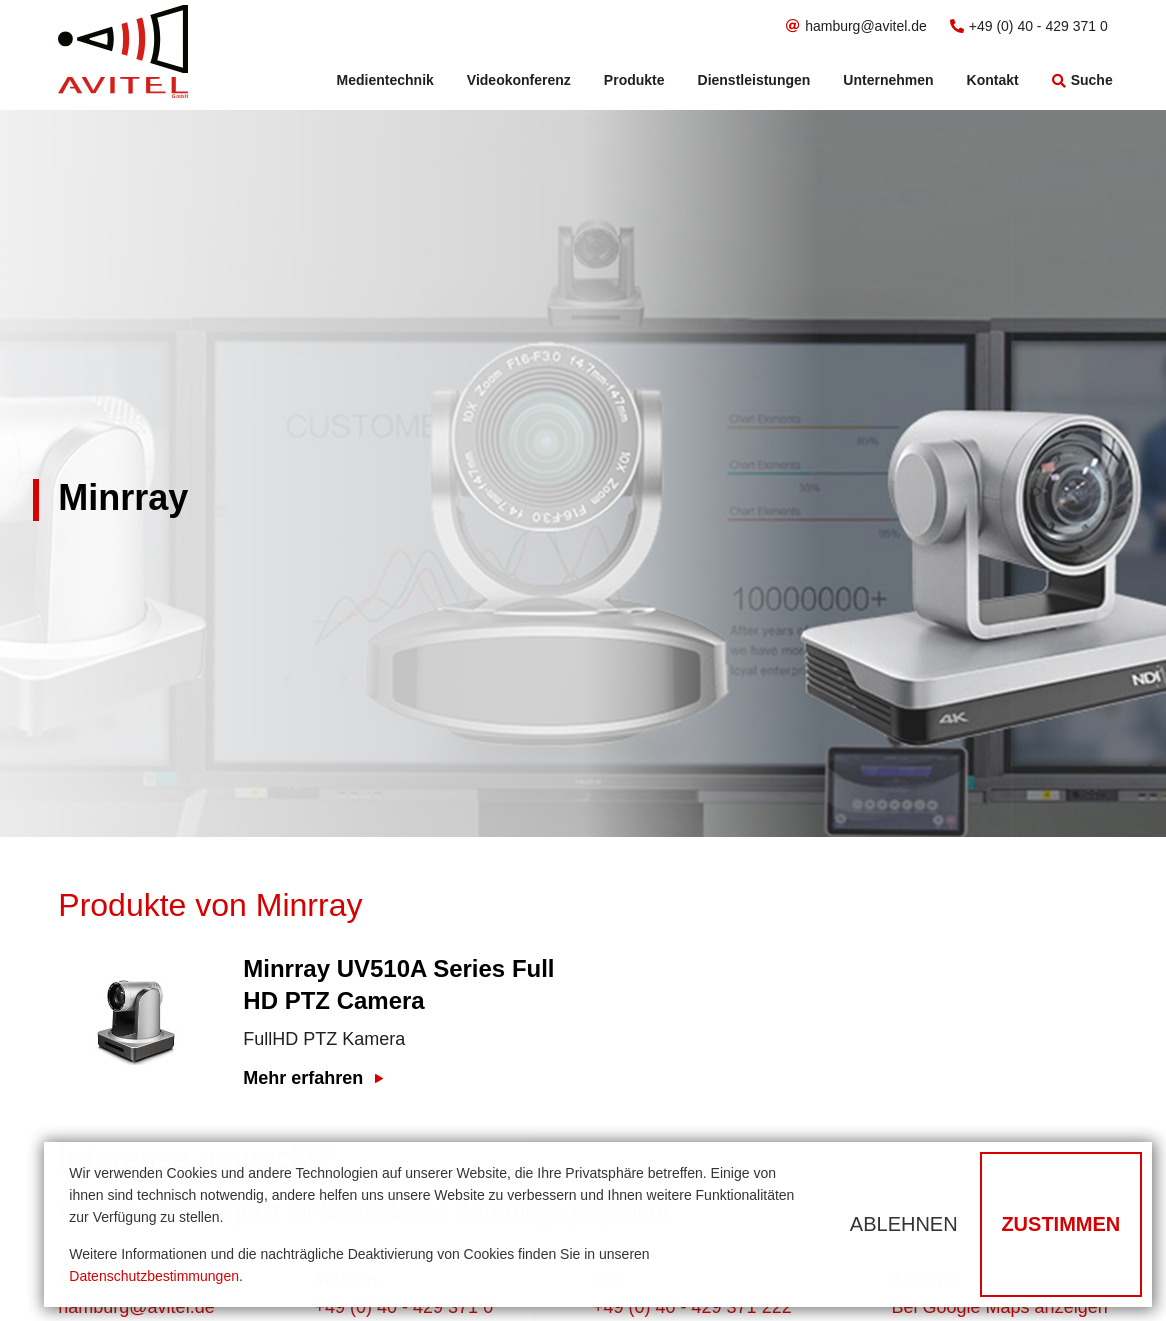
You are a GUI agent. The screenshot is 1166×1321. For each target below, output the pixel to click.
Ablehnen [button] (904, 1224)
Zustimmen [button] (1060, 1224)
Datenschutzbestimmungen (154, 1276)
